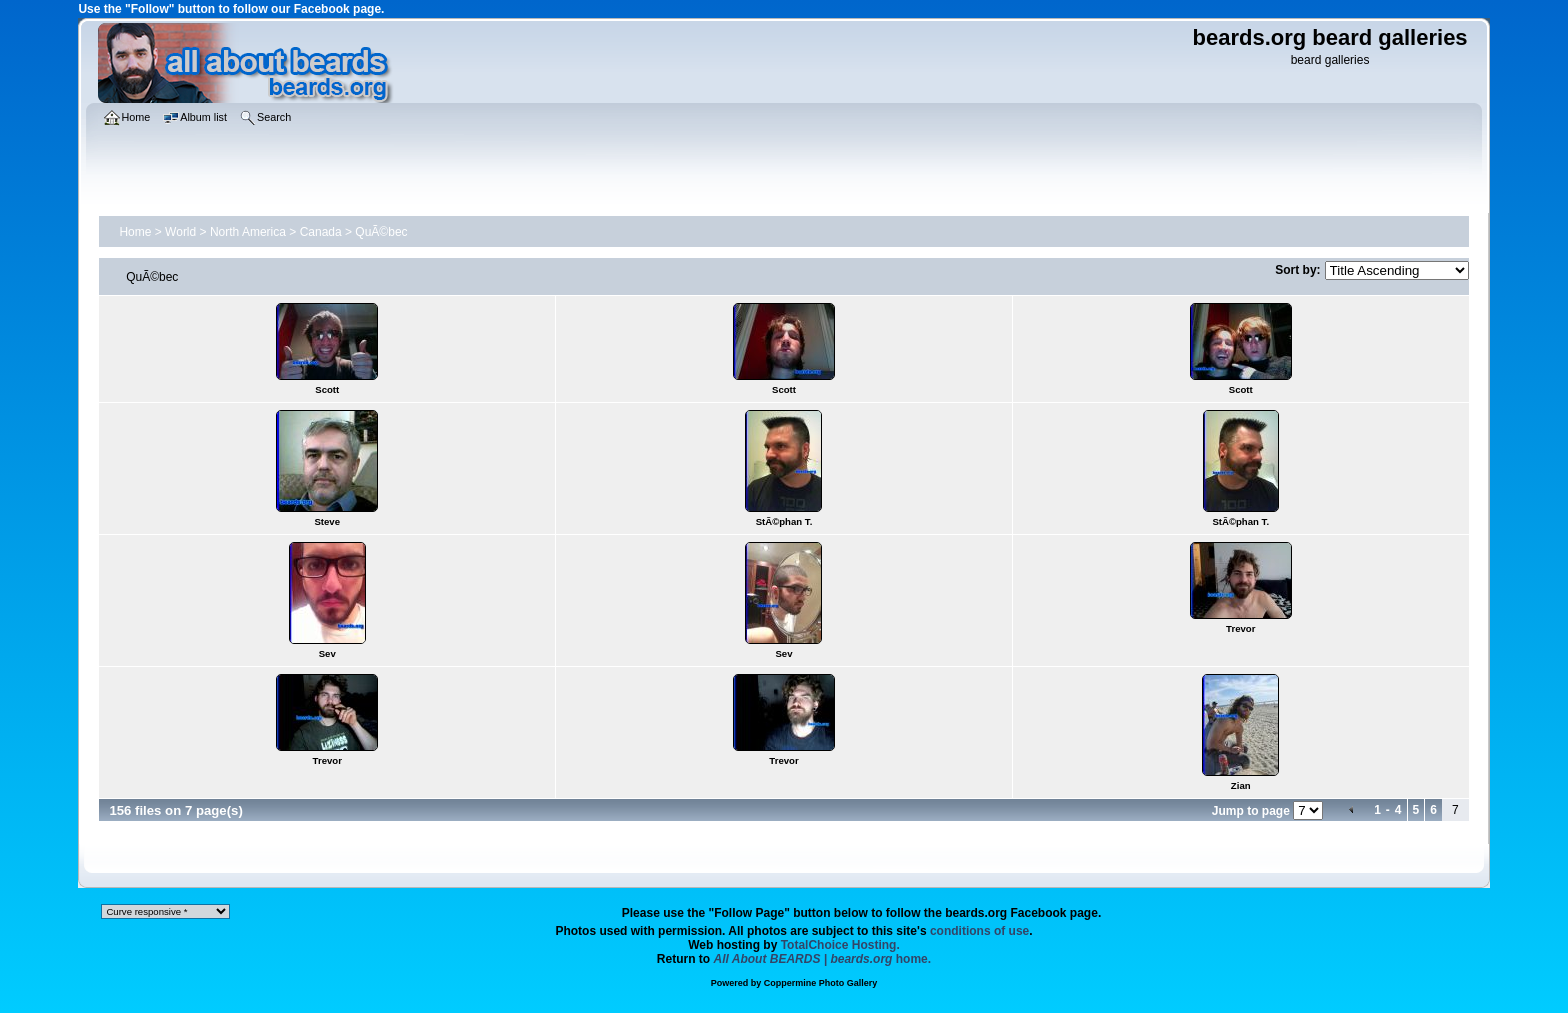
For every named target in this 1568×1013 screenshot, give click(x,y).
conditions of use (979, 931)
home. (823, 959)
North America (248, 232)
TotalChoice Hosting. (840, 945)
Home (135, 232)
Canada (321, 232)
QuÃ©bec (381, 232)
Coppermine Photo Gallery (821, 983)
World (180, 232)
